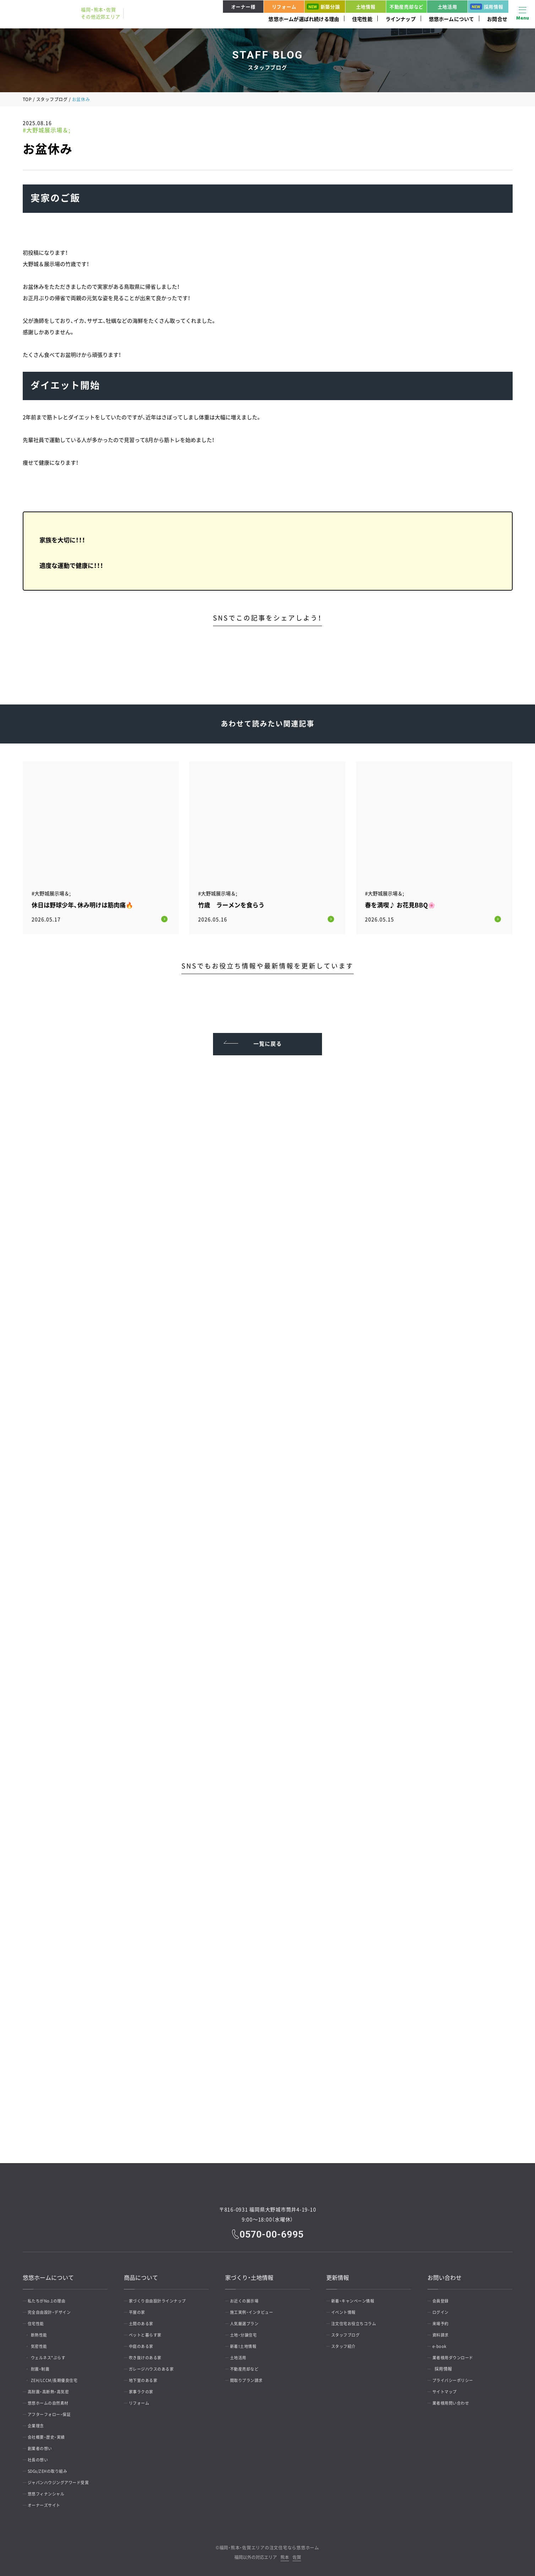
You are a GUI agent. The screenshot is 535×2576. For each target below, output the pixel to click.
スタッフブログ (52, 99)
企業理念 (39, 2423)
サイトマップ (448, 2389)
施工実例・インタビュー (255, 2309)
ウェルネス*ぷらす (54, 2354)
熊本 (284, 2555)
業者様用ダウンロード (457, 2354)
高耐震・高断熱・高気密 (52, 2389)
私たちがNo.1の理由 (50, 2298)
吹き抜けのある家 (148, 2354)
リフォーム (284, 6)
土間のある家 (144, 2320)
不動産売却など (406, 6)
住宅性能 (362, 18)
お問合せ (497, 18)
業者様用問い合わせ (455, 2400)
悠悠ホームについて (451, 18)
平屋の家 (140, 2309)
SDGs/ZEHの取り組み (52, 2468)
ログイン (443, 2309)
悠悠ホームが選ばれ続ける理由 (303, 18)
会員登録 (443, 2298)
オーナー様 (243, 6)
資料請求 (443, 2332)
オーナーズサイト (47, 2502)
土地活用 (447, 6)
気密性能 (44, 2343)
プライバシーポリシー (457, 2377)
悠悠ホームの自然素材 (52, 2400)
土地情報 (366, 6)
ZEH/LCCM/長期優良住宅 (61, 2377)
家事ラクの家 (144, 2389)
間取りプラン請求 (250, 2377)
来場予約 (443, 2320)
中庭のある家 (144, 2343)
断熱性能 (44, 2332)
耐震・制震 (45, 2366)
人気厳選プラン (247, 2320)
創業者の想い (43, 2445)
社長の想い (41, 2457)
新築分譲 (323, 6)
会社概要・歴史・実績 (50, 2434)
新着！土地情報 (246, 2343)
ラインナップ (401, 18)
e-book (442, 2343)
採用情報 (486, 6)
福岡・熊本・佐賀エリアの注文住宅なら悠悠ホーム (269, 2545)
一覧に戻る (267, 1037)
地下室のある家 (146, 2377)
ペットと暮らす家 (148, 2332)
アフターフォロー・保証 (53, 2411)
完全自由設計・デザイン (53, 2309)
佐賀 (297, 2555)
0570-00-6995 (272, 2231)
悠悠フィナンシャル (50, 2491)
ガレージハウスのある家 (155, 2366)
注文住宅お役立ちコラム (357, 2320)
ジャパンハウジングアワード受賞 (63, 2479)
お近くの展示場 (247, 2298)
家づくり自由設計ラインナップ (162, 2298)
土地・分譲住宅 (246, 2332)
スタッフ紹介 (346, 2343)
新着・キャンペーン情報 (356, 2298)
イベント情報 (346, 2309)
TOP (27, 99)
